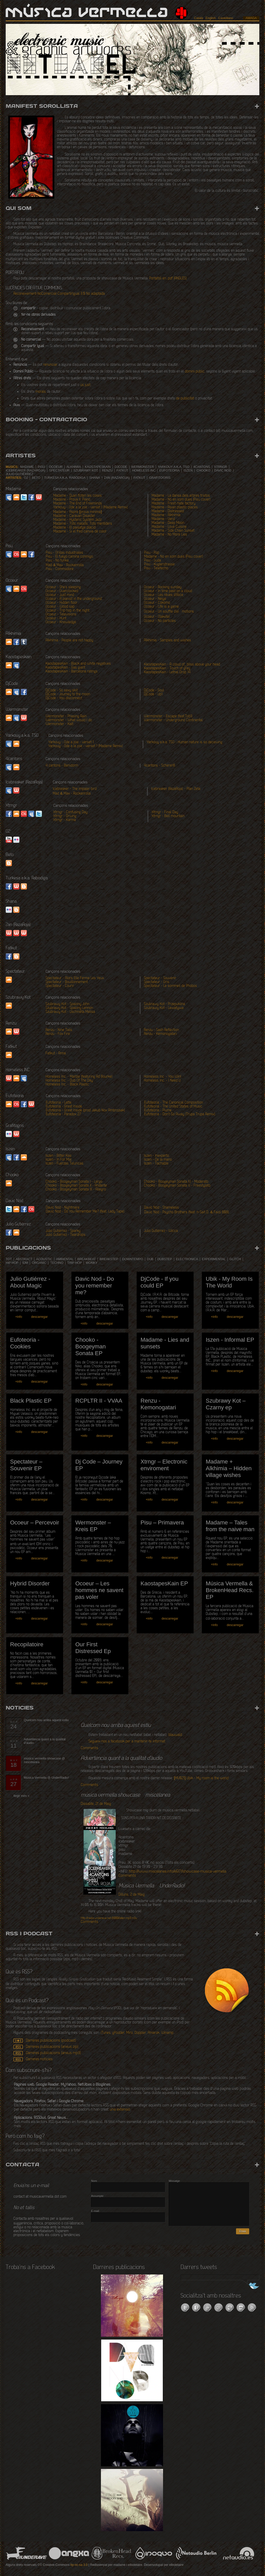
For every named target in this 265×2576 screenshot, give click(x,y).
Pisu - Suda (152, 561)
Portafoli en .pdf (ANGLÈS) (168, 279)
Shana (94, 478)
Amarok (153, 2033)
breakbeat (86, 1259)
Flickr (16, 840)
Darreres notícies (39, 2059)
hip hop (12, 1263)
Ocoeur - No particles (160, 621)
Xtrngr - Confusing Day (70, 812)
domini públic (194, 372)
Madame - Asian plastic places (175, 507)
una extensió (120, 2110)
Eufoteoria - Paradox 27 (63, 1114)
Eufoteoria (169, 470)
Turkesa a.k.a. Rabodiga (64, 478)
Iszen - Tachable (156, 1164)
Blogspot (16, 910)
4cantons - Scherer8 (159, 766)
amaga (251, 18)
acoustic (44, 1259)
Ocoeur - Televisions (61, 615)
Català (198, 18)
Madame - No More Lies (169, 535)
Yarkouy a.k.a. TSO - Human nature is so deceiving (184, 742)
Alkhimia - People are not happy (69, 640)
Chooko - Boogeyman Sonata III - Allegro (76, 1190)
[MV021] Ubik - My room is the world (201, 1778)
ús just (85, 385)
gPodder (118, 2033)
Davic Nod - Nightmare (62, 1208)
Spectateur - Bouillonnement (67, 982)
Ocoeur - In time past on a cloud (168, 591)
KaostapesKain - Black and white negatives (78, 664)
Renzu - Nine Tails (59, 1030)
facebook (31, 554)
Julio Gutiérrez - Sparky (63, 1231)
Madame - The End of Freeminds (77, 504)
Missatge (174, 2180)
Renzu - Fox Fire (58, 1034)
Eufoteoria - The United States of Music (173, 1107)
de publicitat (185, 399)
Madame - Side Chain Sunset (173, 531)
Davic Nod (222, 470)
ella (177, 1872)
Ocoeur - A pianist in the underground (74, 599)
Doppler (140, 2033)
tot (9, 1259)
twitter (39, 814)
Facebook (31, 497)
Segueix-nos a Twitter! (249, 2286)
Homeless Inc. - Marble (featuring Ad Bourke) (79, 1077)
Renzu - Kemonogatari (160, 1034)
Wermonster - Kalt (59, 724)
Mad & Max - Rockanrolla (65, 565)
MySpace (9, 497)
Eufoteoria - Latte (58, 1103)
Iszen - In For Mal (58, 1160)
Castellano (225, 18)
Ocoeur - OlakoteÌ (158, 617)
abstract (24, 1259)
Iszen (188, 470)
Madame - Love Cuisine (169, 527)
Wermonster (142, 467)
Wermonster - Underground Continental (173, 720)
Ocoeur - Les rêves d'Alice (163, 595)
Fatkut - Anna (56, 1053)
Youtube (9, 840)
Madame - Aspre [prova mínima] (77, 512)
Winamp (167, 2033)
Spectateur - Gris (156, 982)
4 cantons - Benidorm (62, 766)
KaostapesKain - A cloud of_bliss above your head (182, 665)
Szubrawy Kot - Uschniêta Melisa (70, 1012)
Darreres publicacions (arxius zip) (52, 2047)
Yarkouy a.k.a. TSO (173, 467)
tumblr (24, 642)
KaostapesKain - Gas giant (65, 668)
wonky (91, 1263)
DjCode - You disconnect (64, 698)
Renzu (107, 470)
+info (18, 1317)
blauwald (175, 1735)
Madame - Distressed (168, 511)
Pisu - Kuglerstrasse (159, 564)
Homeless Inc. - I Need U (162, 1081)
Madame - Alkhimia (166, 515)
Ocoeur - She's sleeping (63, 587)
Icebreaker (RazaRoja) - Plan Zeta (175, 789)
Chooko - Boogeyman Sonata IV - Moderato (176, 1182)
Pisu (41, 467)
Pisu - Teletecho (156, 568)
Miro (129, 2033)
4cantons (201, 467)
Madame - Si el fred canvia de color (80, 532)
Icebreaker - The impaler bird (75, 789)
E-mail (95, 2211)
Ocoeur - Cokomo (157, 603)
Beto (36, 478)
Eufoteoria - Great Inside (64, 1107)
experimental (214, 1259)
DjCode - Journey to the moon (68, 694)
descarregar (39, 1317)
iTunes (106, 2033)
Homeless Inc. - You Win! (162, 1077)
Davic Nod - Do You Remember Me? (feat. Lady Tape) (85, 1212)
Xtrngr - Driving (64, 816)
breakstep (109, 1259)
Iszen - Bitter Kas (58, 1156)
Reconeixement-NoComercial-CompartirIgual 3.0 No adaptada (59, 294)
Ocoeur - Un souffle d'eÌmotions (169, 612)
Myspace (24, 1078)
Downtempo (132, 1259)
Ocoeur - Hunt (56, 618)
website (9, 933)
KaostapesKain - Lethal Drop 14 (167, 672)
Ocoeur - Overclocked (62, 591)
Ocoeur (56, 467)
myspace (16, 665)
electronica (187, 1259)
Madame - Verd (163, 519)
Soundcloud (9, 980)
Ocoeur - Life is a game (161, 607)
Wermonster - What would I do (69, 720)
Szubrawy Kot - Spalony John (67, 1004)
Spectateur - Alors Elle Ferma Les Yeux (75, 978)
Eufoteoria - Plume (158, 1110)
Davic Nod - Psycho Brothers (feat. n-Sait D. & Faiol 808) (186, 1212)
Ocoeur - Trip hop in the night (67, 611)
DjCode (121, 467)
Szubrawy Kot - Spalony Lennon (69, 1008)
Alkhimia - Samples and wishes (167, 640)
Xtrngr (220, 467)
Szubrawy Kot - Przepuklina (164, 1004)
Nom (94, 2180)
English (210, 18)
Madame (27, 467)
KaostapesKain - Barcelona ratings (72, 672)
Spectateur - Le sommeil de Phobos (170, 986)
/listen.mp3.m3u (109, 1918)
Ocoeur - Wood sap (60, 607)
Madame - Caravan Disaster (74, 516)
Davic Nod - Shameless (161, 1208)
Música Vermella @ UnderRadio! (46, 1778)
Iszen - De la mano (158, 1160)
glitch (235, 1259)
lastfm (24, 814)
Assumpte (97, 2195)
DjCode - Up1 (153, 694)
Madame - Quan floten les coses (77, 496)
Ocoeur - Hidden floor (61, 603)
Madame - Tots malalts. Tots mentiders (82, 524)
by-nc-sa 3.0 (78, 2565)
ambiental (64, 1259)
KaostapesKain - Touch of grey (167, 668)
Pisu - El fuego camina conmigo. (70, 557)
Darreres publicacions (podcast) (51, 2041)
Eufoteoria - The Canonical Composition (173, 1103)
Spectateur (59, 470)
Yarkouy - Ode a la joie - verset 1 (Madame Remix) (90, 507)
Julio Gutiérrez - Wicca (161, 1231)
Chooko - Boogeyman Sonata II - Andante (76, 1186)
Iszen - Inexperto (156, 1156)
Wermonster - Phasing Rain (66, 716)
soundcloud (9, 665)
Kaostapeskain (98, 467)
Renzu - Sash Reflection (161, 1030)
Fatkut (122, 470)
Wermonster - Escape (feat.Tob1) (168, 716)
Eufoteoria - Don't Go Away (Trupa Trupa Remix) (179, 1114)
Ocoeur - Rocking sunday (162, 587)
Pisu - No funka (57, 561)
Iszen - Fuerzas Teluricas (64, 1164)
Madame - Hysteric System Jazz (77, 520)
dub (150, 1259)
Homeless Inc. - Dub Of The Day (69, 1081)
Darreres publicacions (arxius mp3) (53, 2053)
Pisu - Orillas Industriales (64, 553)
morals (40, 392)
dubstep (164, 1259)
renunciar (50, 365)
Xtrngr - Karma (64, 820)
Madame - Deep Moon (168, 523)
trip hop (74, 1263)
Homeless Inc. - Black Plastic (67, 1085)
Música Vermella (87, 12)
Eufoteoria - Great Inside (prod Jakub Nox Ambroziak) (85, 1110)
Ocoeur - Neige (155, 599)
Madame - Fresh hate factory (173, 504)
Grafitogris (159, 478)
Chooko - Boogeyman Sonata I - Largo (74, 1182)
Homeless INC (144, 470)
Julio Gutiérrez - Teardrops (65, 1235)
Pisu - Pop (151, 553)
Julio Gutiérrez (19, 474)
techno (56, 1263)
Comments (89, 1748)
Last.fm (16, 554)
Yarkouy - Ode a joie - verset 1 (71, 742)
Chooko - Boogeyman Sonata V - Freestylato (177, 1186)
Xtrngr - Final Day (165, 812)
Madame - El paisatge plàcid (74, 528)
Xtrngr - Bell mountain (168, 816)
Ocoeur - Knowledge (61, 622)
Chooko (203, 470)
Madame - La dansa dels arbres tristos (181, 496)
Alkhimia (74, 467)
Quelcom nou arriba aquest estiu (46, 1720)
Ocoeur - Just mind (60, 595)
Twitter (24, 497)
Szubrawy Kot (85, 470)
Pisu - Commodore (59, 569)
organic (39, 1263)
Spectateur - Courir (60, 986)
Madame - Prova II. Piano (71, 500)
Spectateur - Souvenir (160, 978)
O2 (26, 478)
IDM (25, 1263)
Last (16, 1104)
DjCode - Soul (154, 690)
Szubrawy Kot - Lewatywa (163, 1008)
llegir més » (21, 1796)
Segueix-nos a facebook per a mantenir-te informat (127, 1742)
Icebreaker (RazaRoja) (25, 470)
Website (39, 497)
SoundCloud (16, 497)
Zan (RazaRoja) (117, 478)
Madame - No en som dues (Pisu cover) (181, 500)
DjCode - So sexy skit (62, 690)
